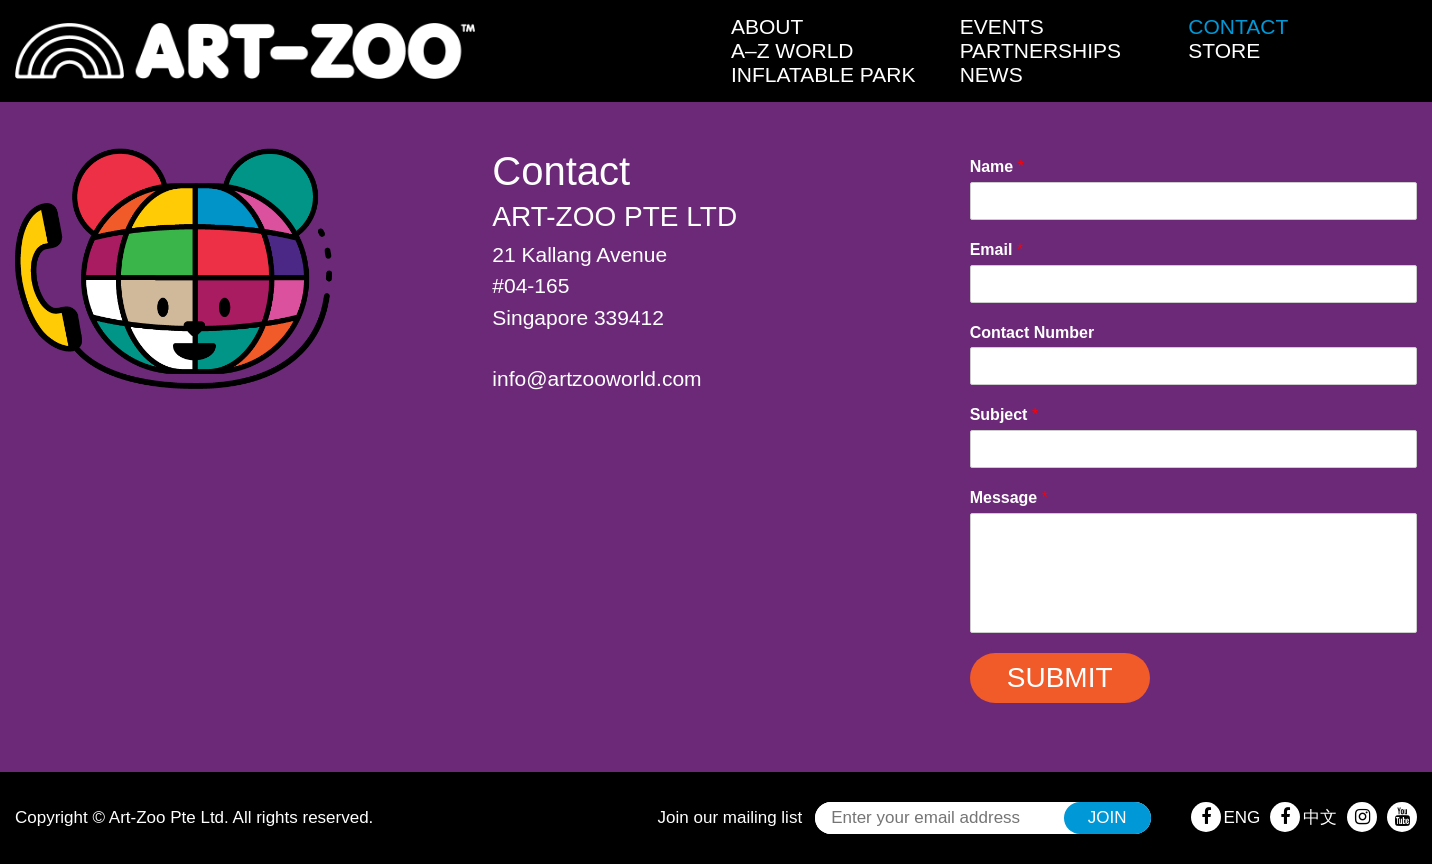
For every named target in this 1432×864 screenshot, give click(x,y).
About (767, 26)
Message (1009, 497)
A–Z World (792, 50)
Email (996, 249)
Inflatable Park (823, 74)
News (991, 74)
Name (997, 166)
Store (1224, 50)
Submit (1060, 677)
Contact (1238, 26)
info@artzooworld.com (596, 378)
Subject (1004, 414)
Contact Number (1032, 332)
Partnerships (1040, 50)
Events (1002, 26)
